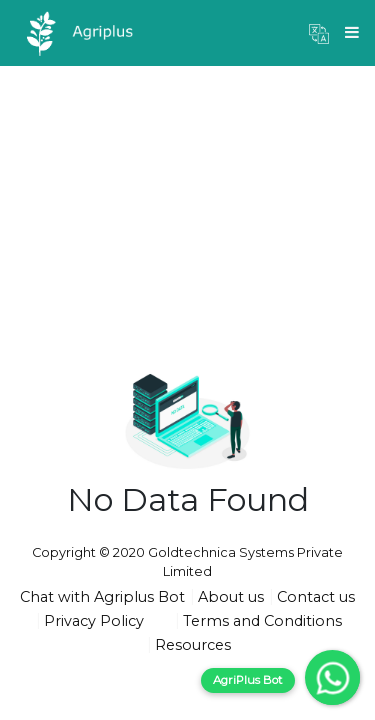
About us (231, 597)
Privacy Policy (94, 621)
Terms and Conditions (262, 621)
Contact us (316, 597)
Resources (193, 645)
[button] (319, 33)
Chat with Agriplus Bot (102, 597)
